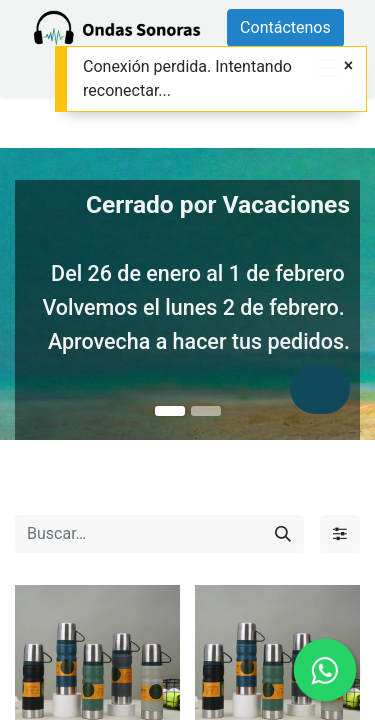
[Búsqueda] (283, 534)
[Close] (348, 66)
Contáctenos (285, 27)
